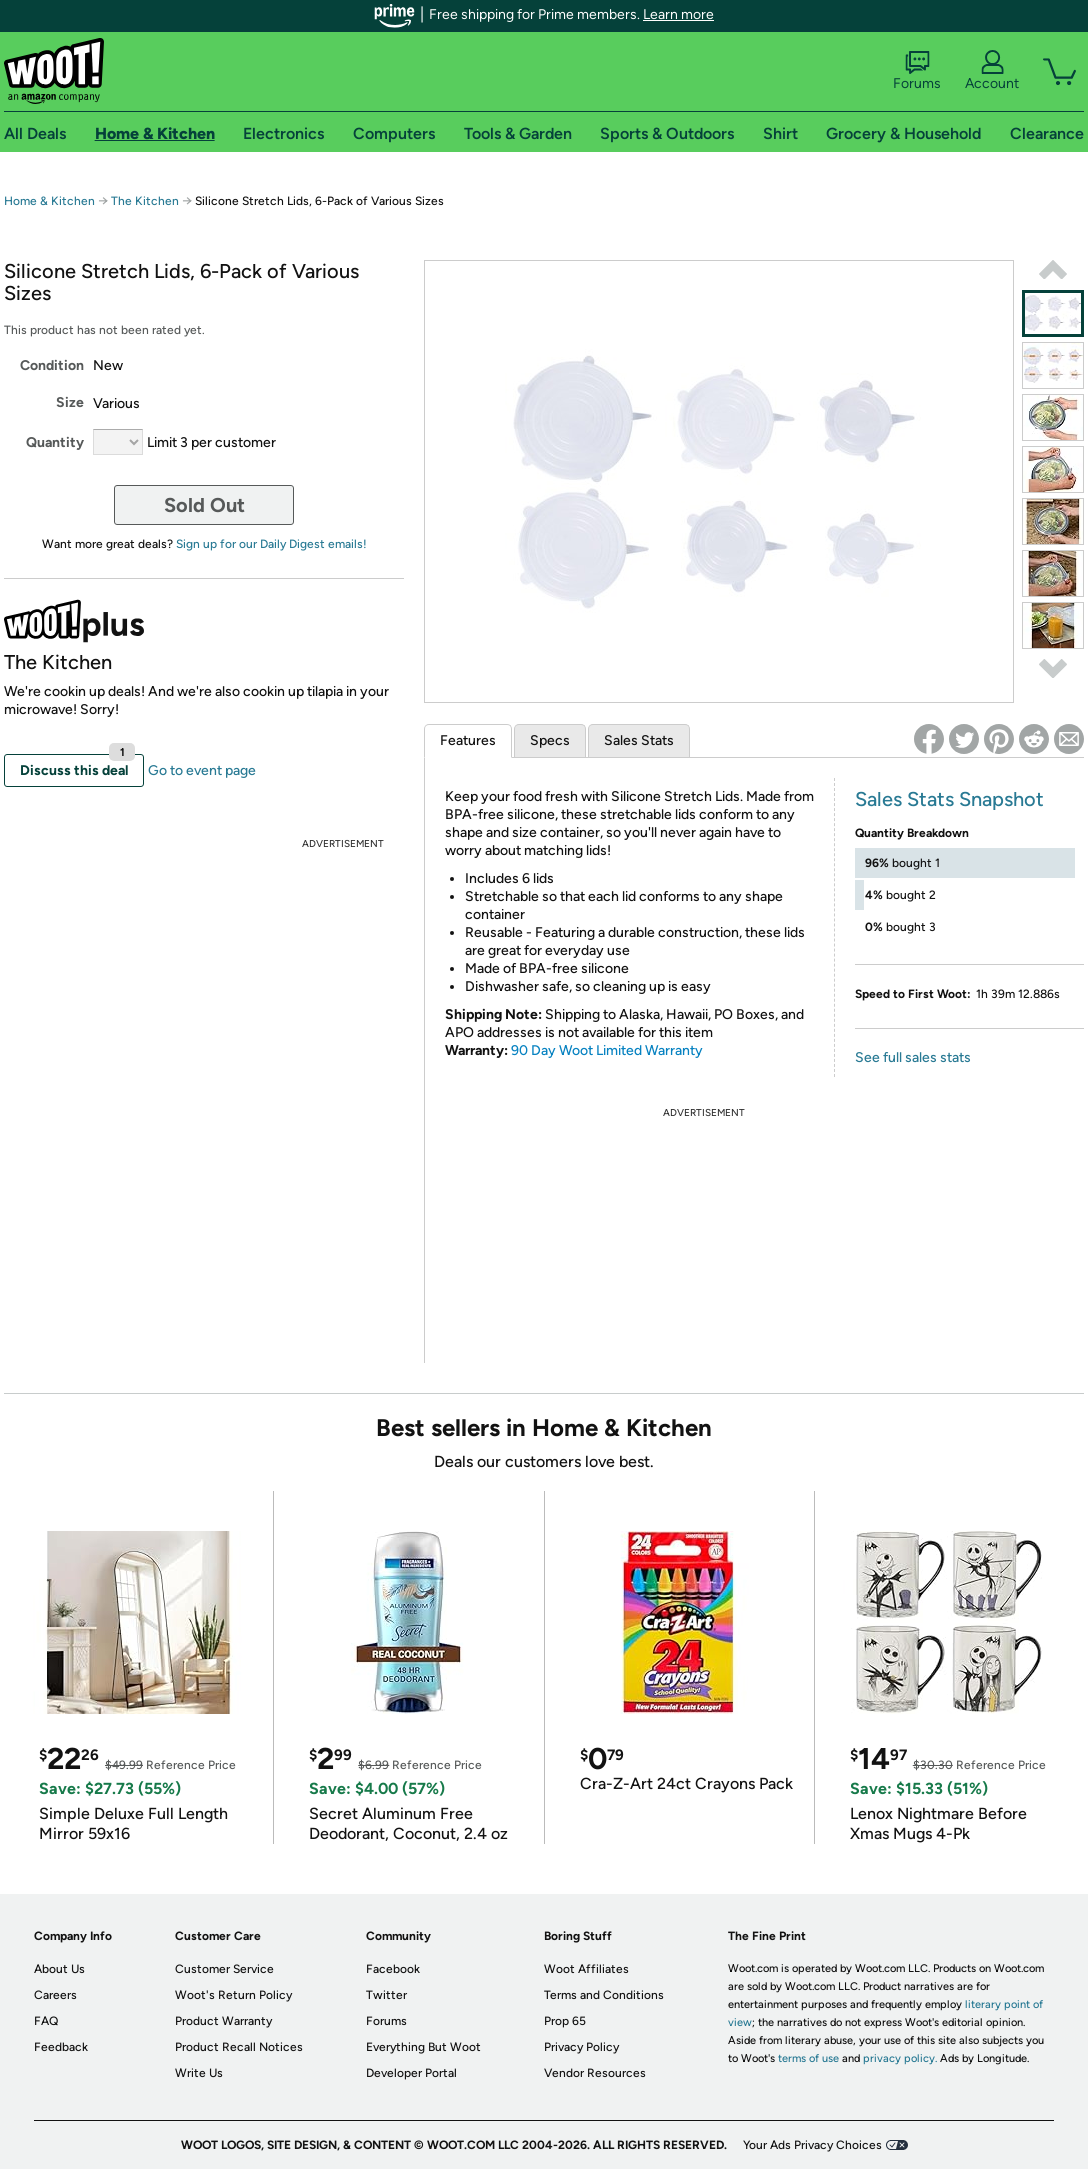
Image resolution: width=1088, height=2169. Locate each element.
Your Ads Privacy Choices (812, 2145)
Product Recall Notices (239, 2047)
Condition (52, 365)
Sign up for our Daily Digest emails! (271, 544)
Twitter (386, 1995)
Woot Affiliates (586, 1969)
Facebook (393, 1969)
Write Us (199, 2073)
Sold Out (204, 505)
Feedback (61, 2047)
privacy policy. (900, 2058)
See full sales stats (913, 1057)
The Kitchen (145, 201)
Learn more (678, 14)
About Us (59, 1969)
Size (70, 402)
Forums (917, 71)
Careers (55, 1995)
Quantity (55, 442)
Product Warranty (223, 2021)
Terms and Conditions (604, 1995)
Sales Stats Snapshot (949, 799)
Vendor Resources (595, 2073)
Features (468, 740)
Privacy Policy (581, 2047)
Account (992, 71)
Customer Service (224, 1969)
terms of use (808, 2058)
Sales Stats (639, 740)
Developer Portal (411, 2073)
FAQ (46, 2021)
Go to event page (202, 770)
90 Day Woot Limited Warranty (607, 1050)
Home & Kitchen (49, 201)
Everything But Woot (423, 2047)
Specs (550, 740)
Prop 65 (565, 2021)
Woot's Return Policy (233, 1995)
